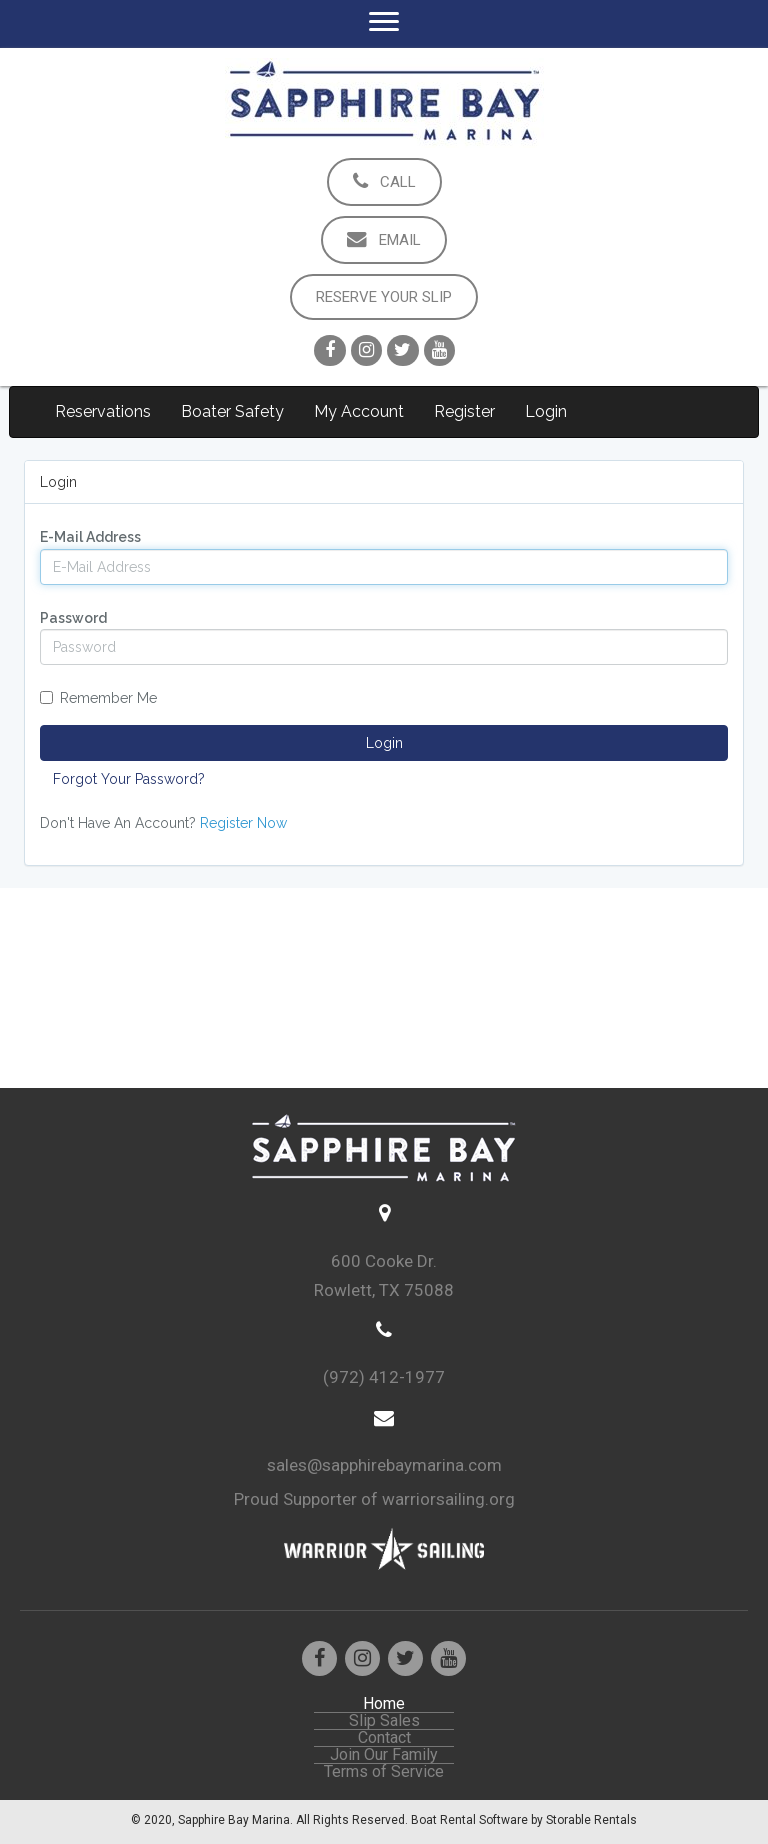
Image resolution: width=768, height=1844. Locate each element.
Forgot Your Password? (129, 779)
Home (384, 1704)
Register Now (243, 823)
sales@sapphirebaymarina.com (384, 1465)
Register (464, 411)
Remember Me (98, 698)
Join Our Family (384, 1755)
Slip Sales (384, 1721)
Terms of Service (384, 1772)
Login (546, 411)
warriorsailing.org (448, 1499)
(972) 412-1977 (384, 1377)
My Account (359, 411)
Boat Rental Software (524, 1820)
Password (73, 618)
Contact (384, 1738)
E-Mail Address (90, 537)
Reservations (103, 411)
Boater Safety (232, 411)
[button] (384, 182)
